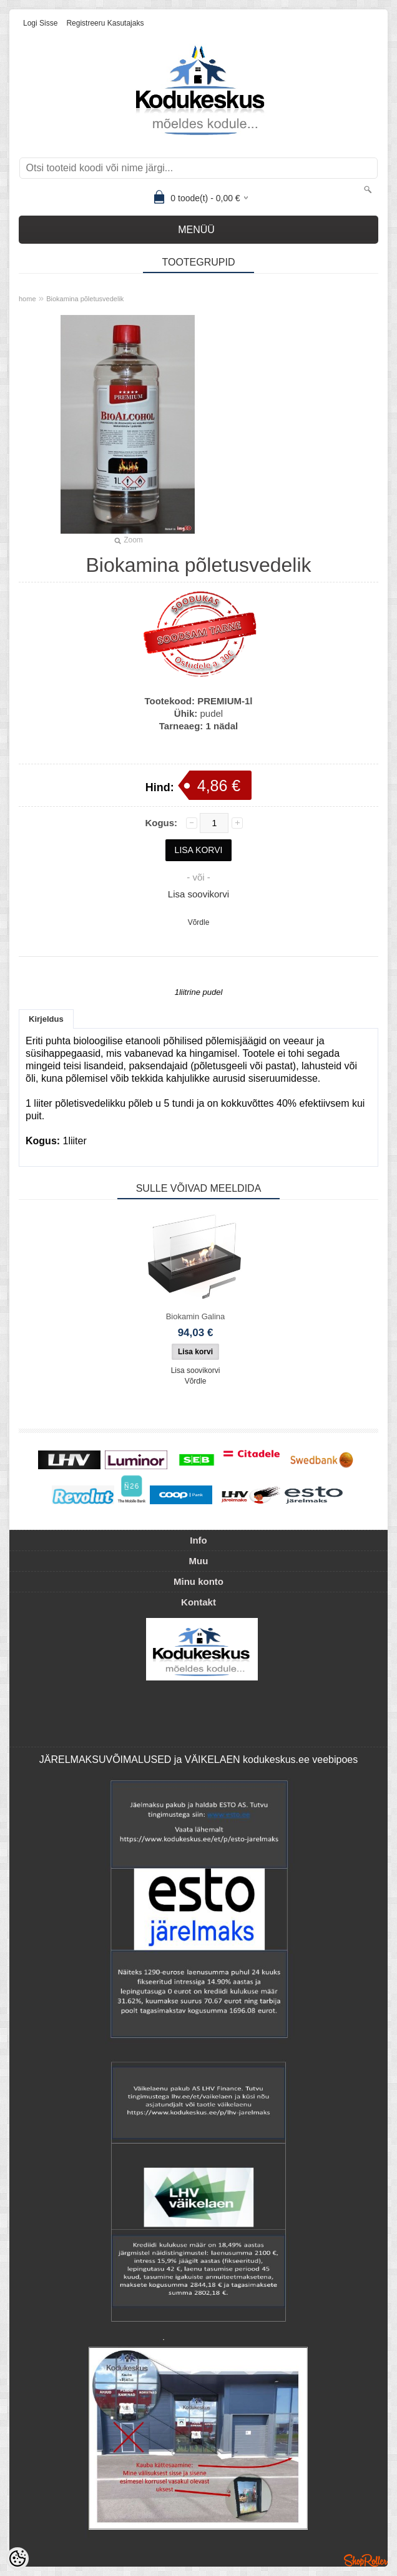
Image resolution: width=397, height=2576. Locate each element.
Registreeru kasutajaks (105, 23)
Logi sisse (40, 23)
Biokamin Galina (195, 1316)
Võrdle (199, 922)
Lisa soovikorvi (198, 894)
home (27, 298)
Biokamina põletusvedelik (85, 298)
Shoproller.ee (366, 2560)
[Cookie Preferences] (17, 2558)
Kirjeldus (46, 1019)
